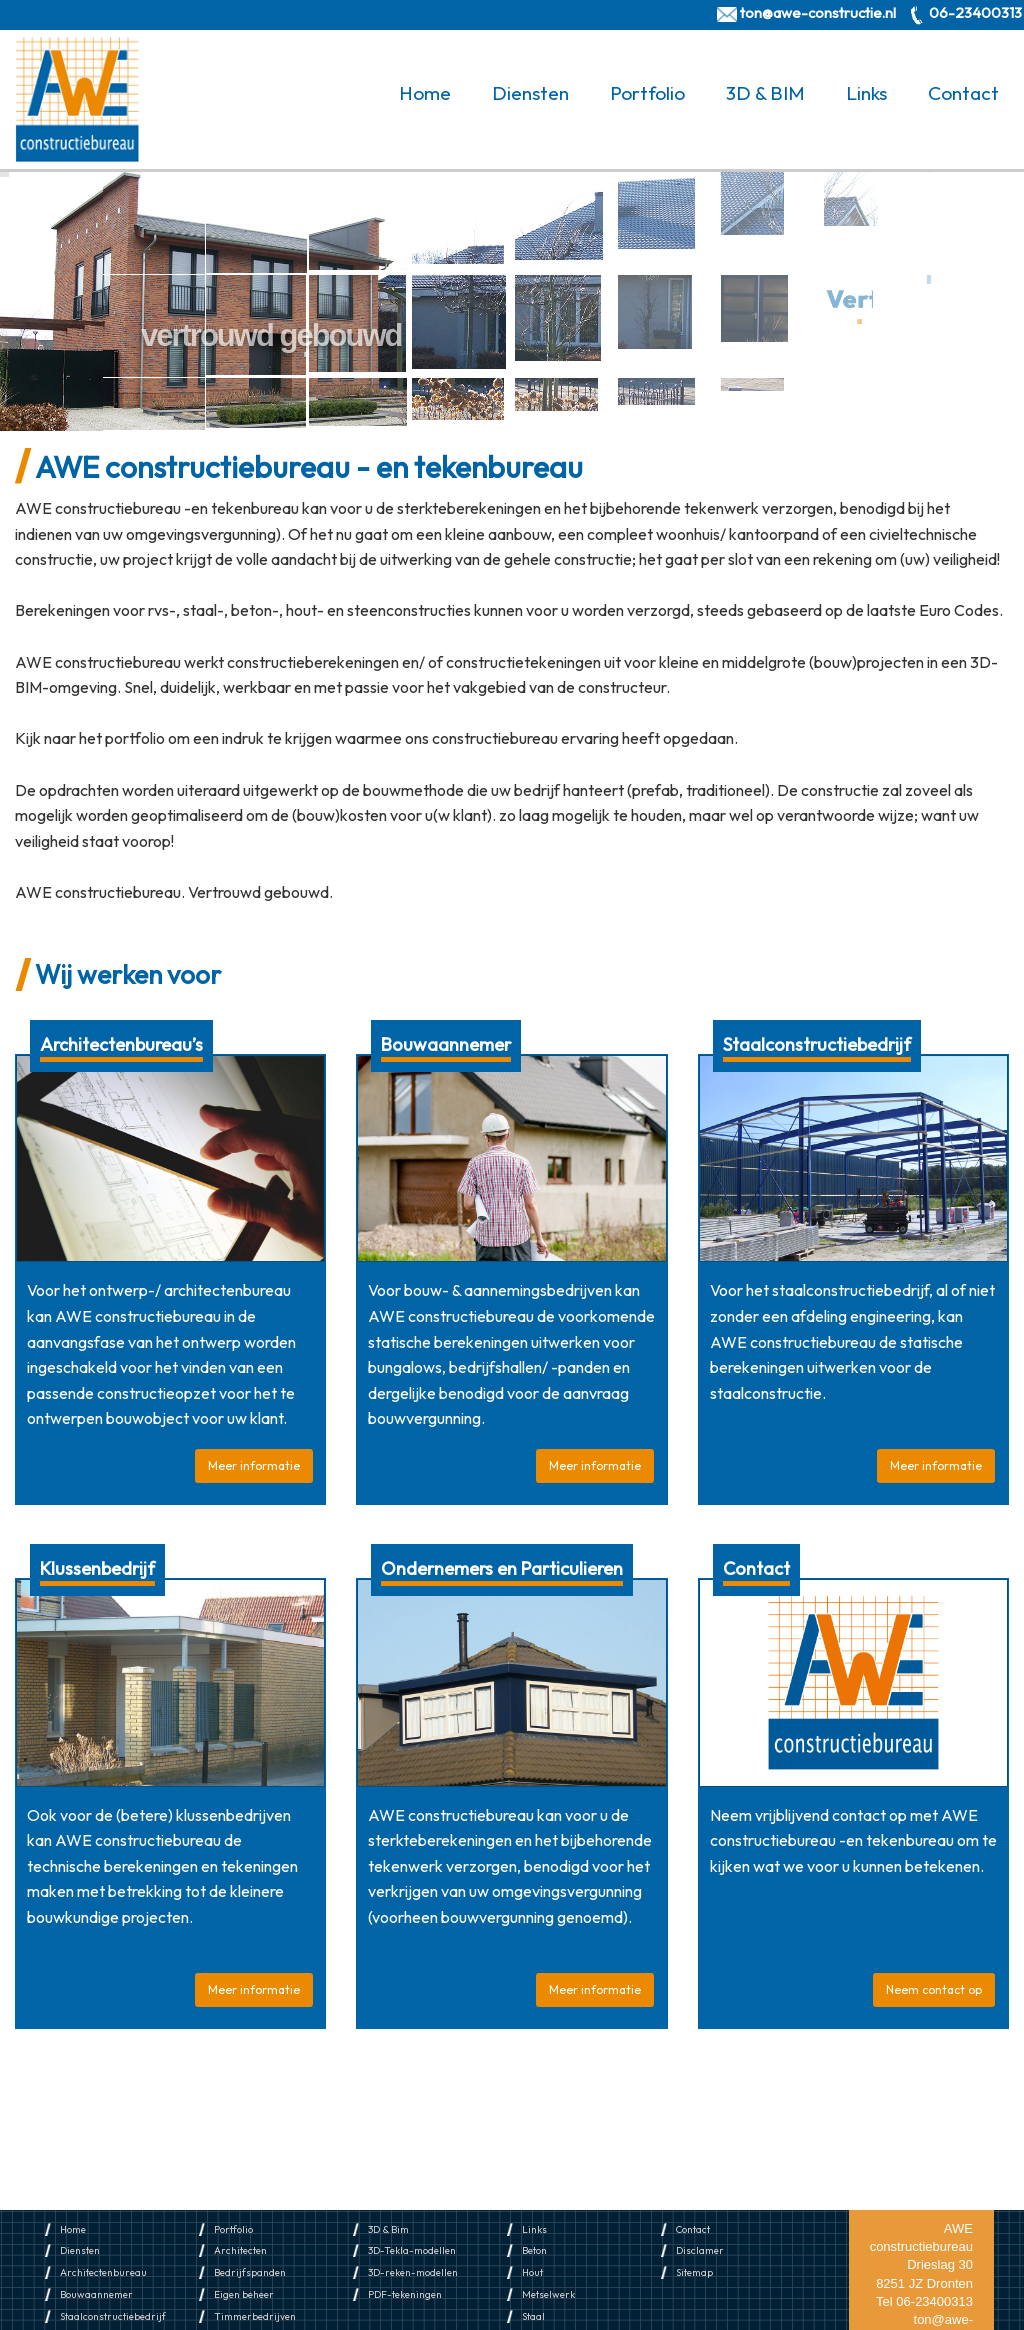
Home (425, 93)
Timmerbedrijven (255, 2316)
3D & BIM (765, 93)
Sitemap (694, 2272)
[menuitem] (429, 93)
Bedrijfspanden (250, 2272)
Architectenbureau (103, 2272)
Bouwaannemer (96, 2294)
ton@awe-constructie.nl (818, 12)
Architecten (240, 2250)
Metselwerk (548, 2294)
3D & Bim (388, 2229)
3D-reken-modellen (413, 2272)
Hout (532, 2272)
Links (866, 93)
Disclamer (700, 2250)
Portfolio (647, 93)
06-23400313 (975, 12)
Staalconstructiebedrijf (113, 2316)
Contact (963, 93)
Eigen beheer (244, 2294)
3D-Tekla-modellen (412, 2250)
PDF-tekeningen (405, 2294)
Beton (534, 2250)
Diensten (530, 93)
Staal (533, 2316)
